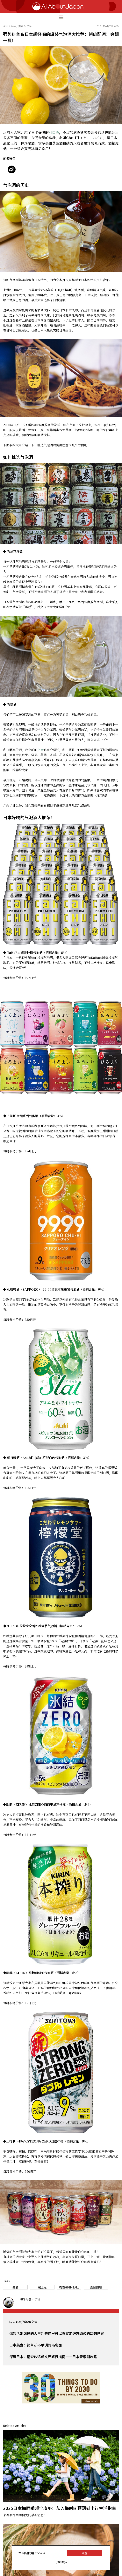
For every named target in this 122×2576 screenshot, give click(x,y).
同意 (84, 2553)
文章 (40, 750)
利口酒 (54, 132)
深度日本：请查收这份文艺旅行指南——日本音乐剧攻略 (53, 2356)
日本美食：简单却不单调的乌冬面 (35, 2344)
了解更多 (61, 2562)
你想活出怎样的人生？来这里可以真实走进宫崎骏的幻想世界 (56, 2333)
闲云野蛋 (9, 158)
